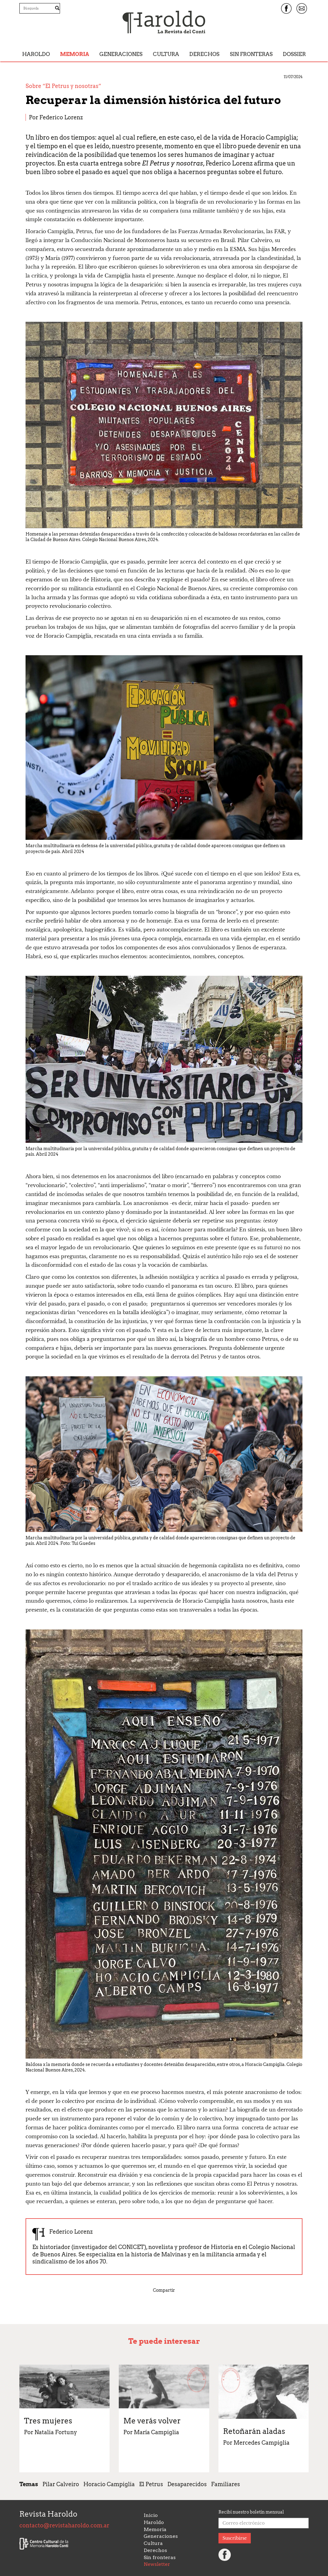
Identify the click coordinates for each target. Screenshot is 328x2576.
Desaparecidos (187, 2484)
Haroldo (36, 54)
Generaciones (120, 54)
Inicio (151, 2515)
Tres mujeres (48, 2420)
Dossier (294, 54)
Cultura (166, 54)
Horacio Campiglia (109, 2484)
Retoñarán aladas (254, 2431)
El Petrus (151, 2484)
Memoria (74, 54)
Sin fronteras (251, 54)
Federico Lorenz (61, 117)
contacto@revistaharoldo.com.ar (64, 2525)
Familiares (225, 2484)
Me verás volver (152, 2420)
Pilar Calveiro (60, 2484)
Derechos (204, 54)
